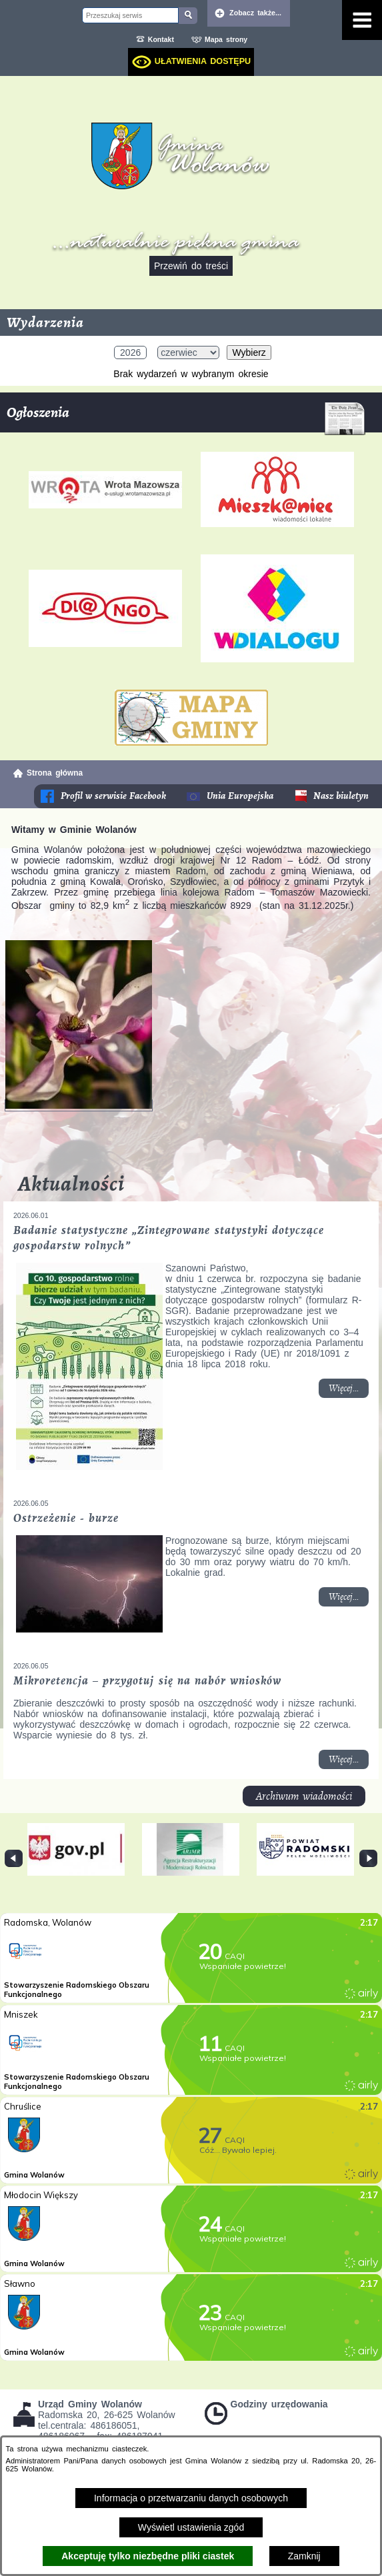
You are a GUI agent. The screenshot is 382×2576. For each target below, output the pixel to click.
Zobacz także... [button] (255, 13)
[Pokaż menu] (362, 20)
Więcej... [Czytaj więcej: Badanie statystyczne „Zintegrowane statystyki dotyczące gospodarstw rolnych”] (349, 1390)
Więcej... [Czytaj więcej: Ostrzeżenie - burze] (349, 1599)
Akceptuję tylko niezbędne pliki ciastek (147, 2556)
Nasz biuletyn (341, 796)
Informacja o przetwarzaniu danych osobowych (191, 2498)
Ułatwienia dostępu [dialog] (203, 61)
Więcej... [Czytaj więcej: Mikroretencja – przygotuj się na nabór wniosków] (349, 1761)
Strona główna (55, 773)
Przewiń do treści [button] (191, 266)
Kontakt (161, 39)
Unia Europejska (240, 796)
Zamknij (304, 2556)
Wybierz (248, 352)
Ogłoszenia (186, 417)
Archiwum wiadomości (304, 1796)
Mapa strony (226, 39)
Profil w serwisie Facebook (114, 796)
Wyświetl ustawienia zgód (191, 2527)
